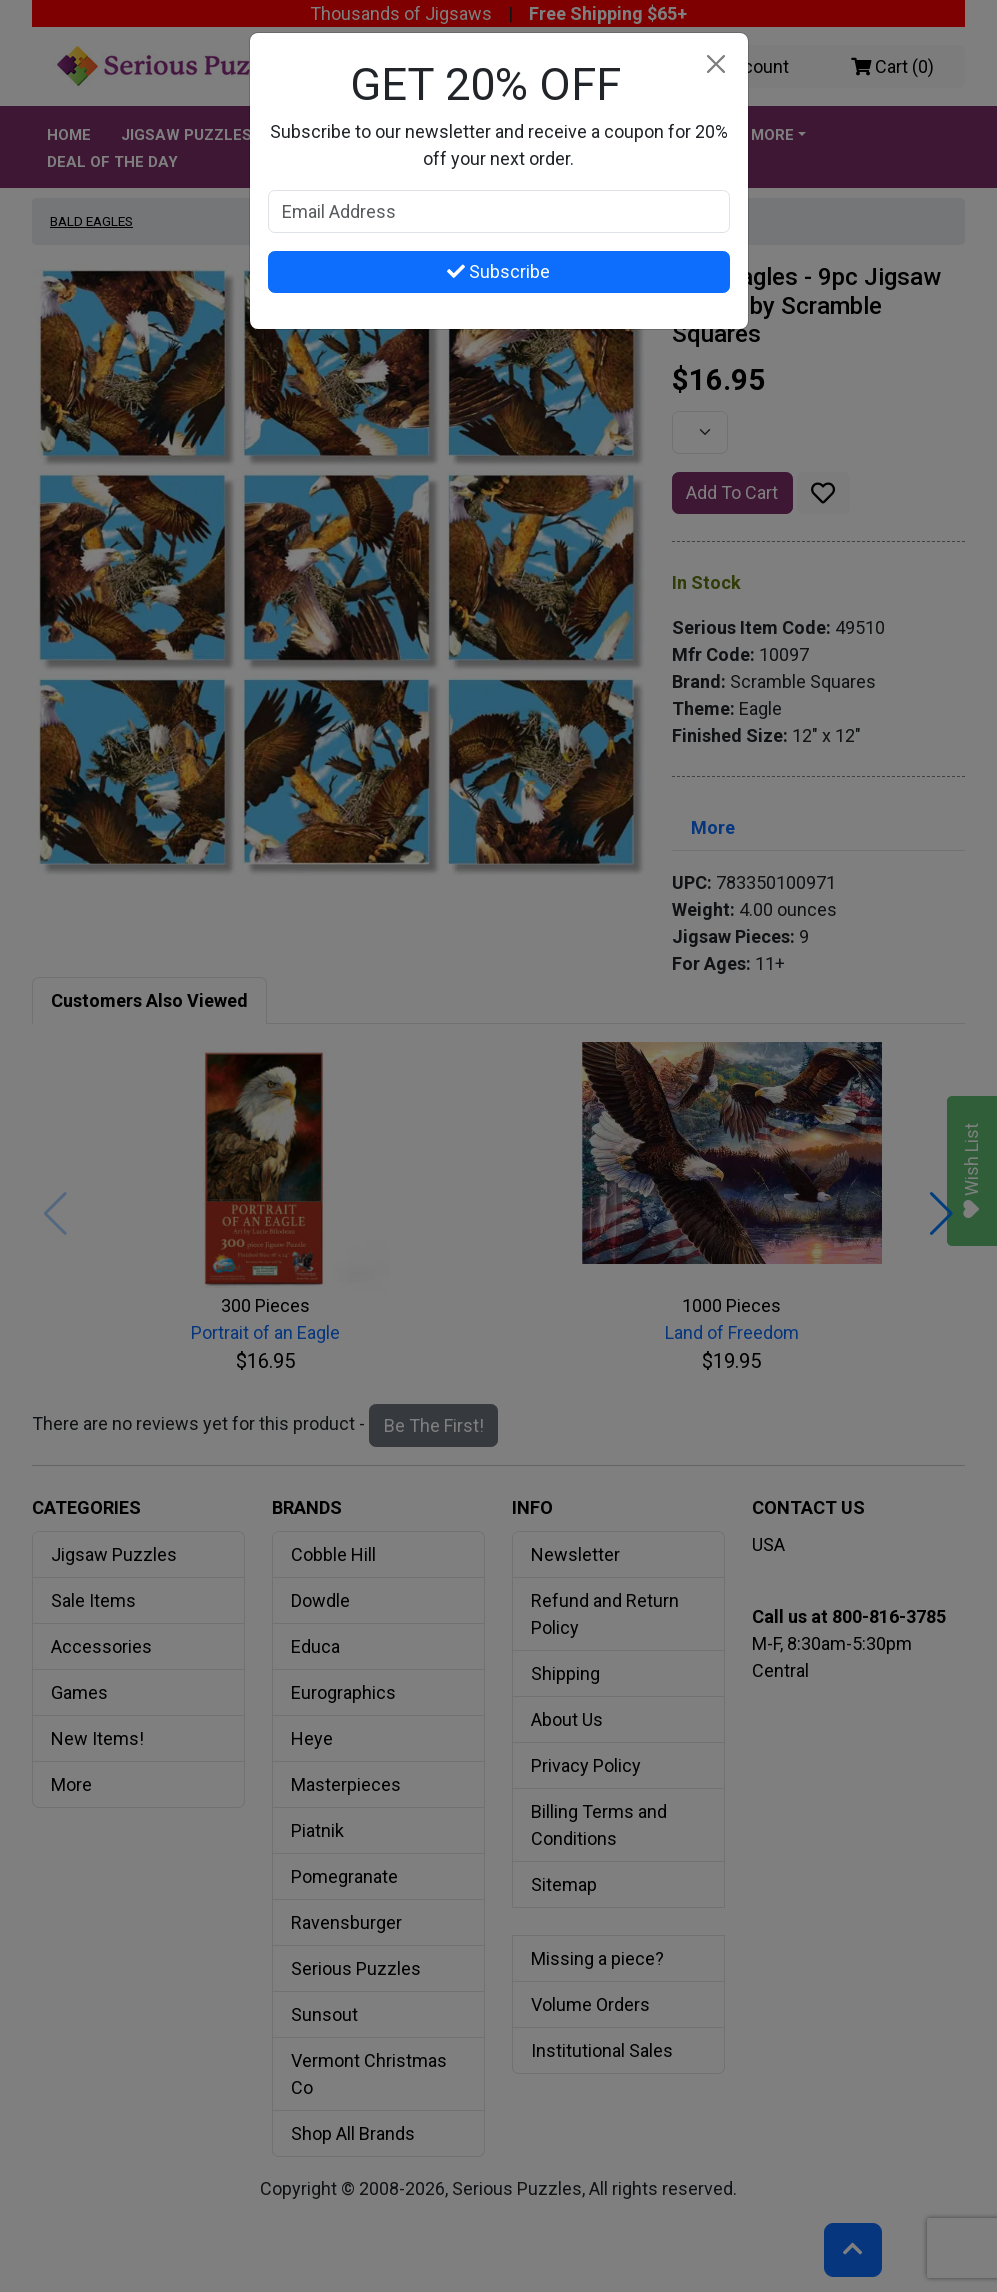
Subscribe (498, 271)
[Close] (716, 64)
